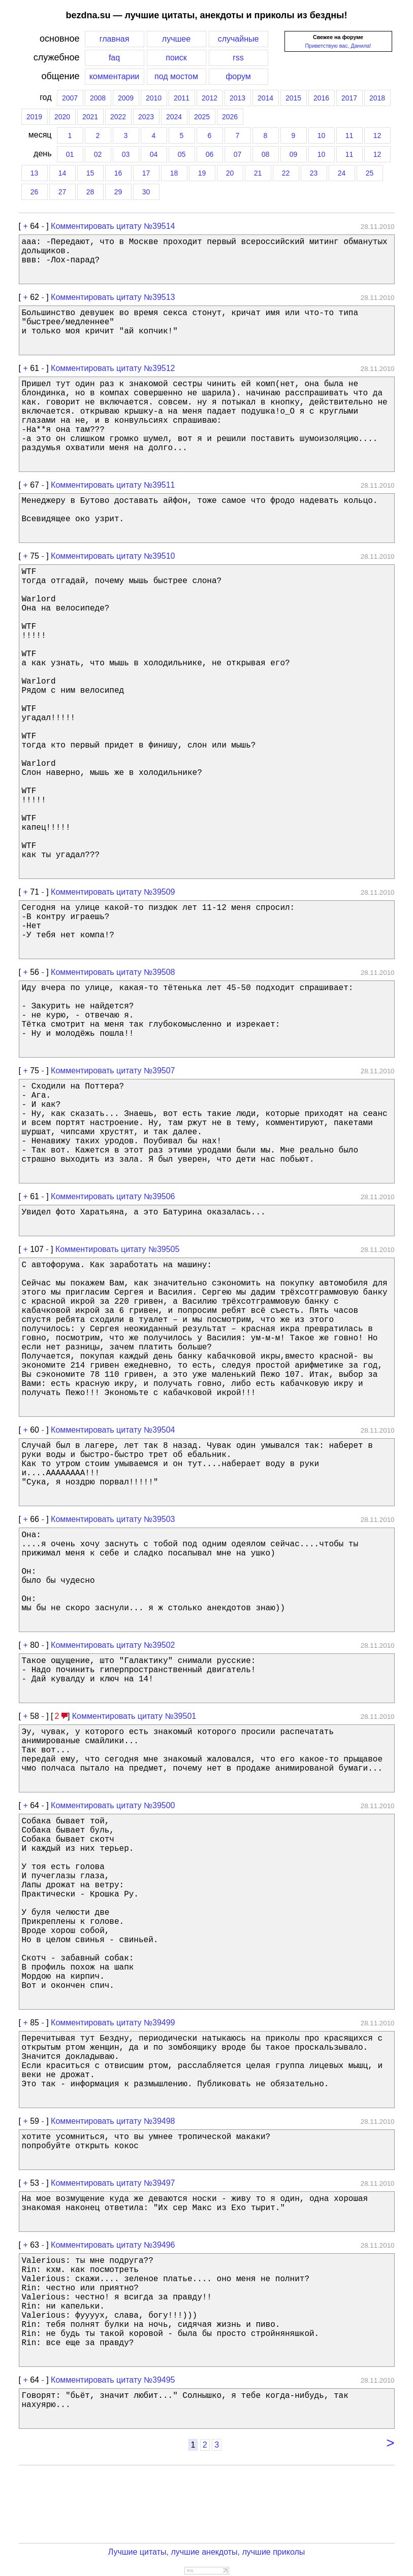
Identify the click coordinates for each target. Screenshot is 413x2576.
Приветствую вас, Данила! (338, 46)
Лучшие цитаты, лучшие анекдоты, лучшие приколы (206, 2552)
